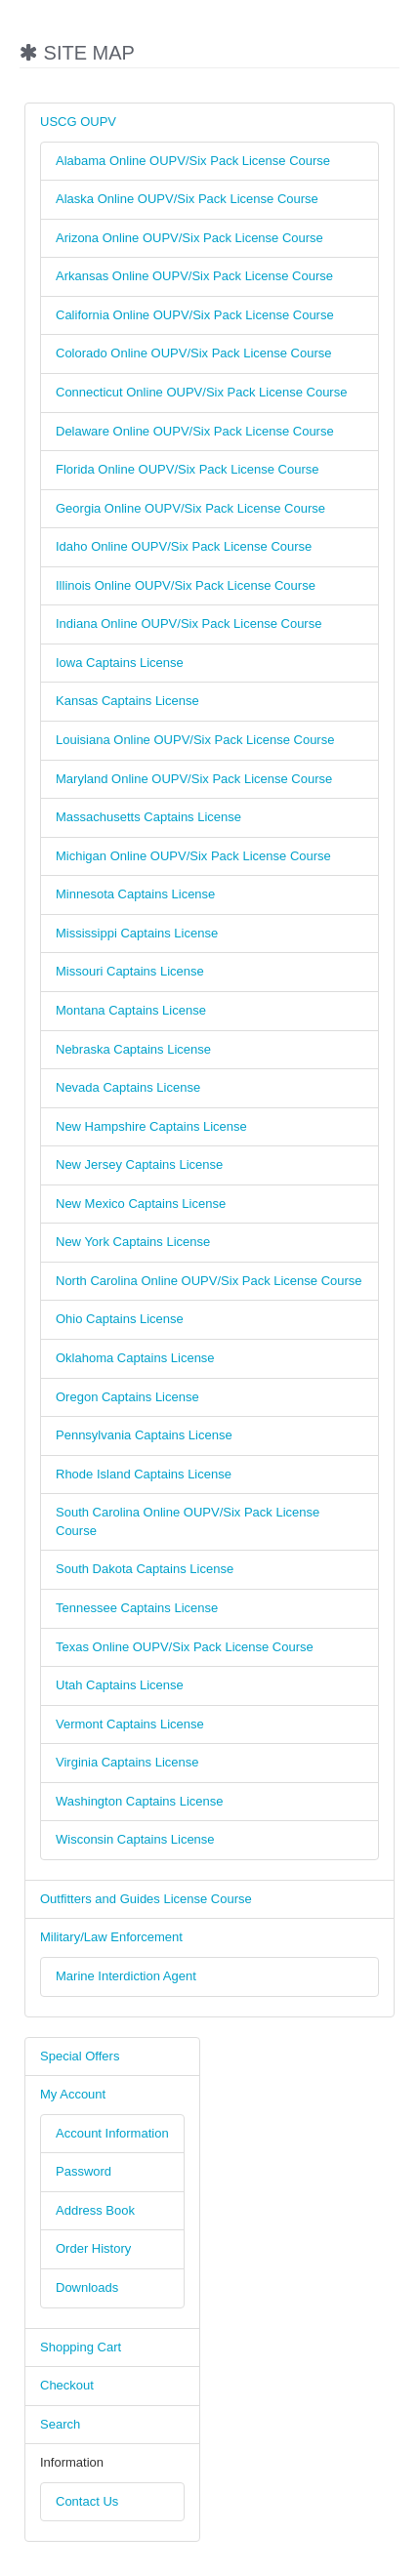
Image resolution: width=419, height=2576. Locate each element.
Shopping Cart (80, 2347)
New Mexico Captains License (141, 1203)
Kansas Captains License (127, 700)
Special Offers (79, 2056)
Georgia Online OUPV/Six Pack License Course (190, 508)
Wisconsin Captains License (135, 1839)
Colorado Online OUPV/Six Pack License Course (194, 353)
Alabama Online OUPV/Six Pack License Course (193, 160)
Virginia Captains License (127, 1762)
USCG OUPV (78, 121)
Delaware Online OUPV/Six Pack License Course (195, 431)
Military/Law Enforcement (111, 1937)
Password (83, 2171)
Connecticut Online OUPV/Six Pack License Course (201, 392)
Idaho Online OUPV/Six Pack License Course (184, 546)
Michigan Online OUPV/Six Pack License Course (193, 856)
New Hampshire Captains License (151, 1126)
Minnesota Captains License (135, 894)
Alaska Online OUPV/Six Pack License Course (187, 198)
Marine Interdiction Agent (126, 1976)
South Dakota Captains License (144, 1568)
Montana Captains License (131, 1010)
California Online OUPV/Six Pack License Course (195, 315)
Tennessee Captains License (137, 1607)
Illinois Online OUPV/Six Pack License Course (185, 585)
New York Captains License (133, 1241)
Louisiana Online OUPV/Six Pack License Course (195, 739)
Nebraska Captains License (133, 1049)
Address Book (95, 2210)
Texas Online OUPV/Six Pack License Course (185, 1647)
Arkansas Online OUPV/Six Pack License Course (194, 276)
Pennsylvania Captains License (144, 1435)
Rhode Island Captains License (143, 1474)
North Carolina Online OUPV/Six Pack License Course (209, 1280)
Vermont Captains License (130, 1724)
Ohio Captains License (120, 1318)
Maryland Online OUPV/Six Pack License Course (194, 778)
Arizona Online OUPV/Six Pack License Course (189, 237)
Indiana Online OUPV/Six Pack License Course (188, 623)
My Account (72, 2094)
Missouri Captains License (130, 971)
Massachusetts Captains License (148, 817)
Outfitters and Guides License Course (146, 1898)
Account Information (112, 2133)
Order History (93, 2248)
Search (60, 2424)
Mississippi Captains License (137, 933)
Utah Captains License (120, 1685)
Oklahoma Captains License (135, 1357)
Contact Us (87, 2501)
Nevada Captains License (128, 1087)
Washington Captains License (140, 1801)
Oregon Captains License (127, 1397)
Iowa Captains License (120, 662)
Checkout (67, 2385)
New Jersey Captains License (139, 1164)
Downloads (87, 2287)
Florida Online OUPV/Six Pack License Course (187, 469)
